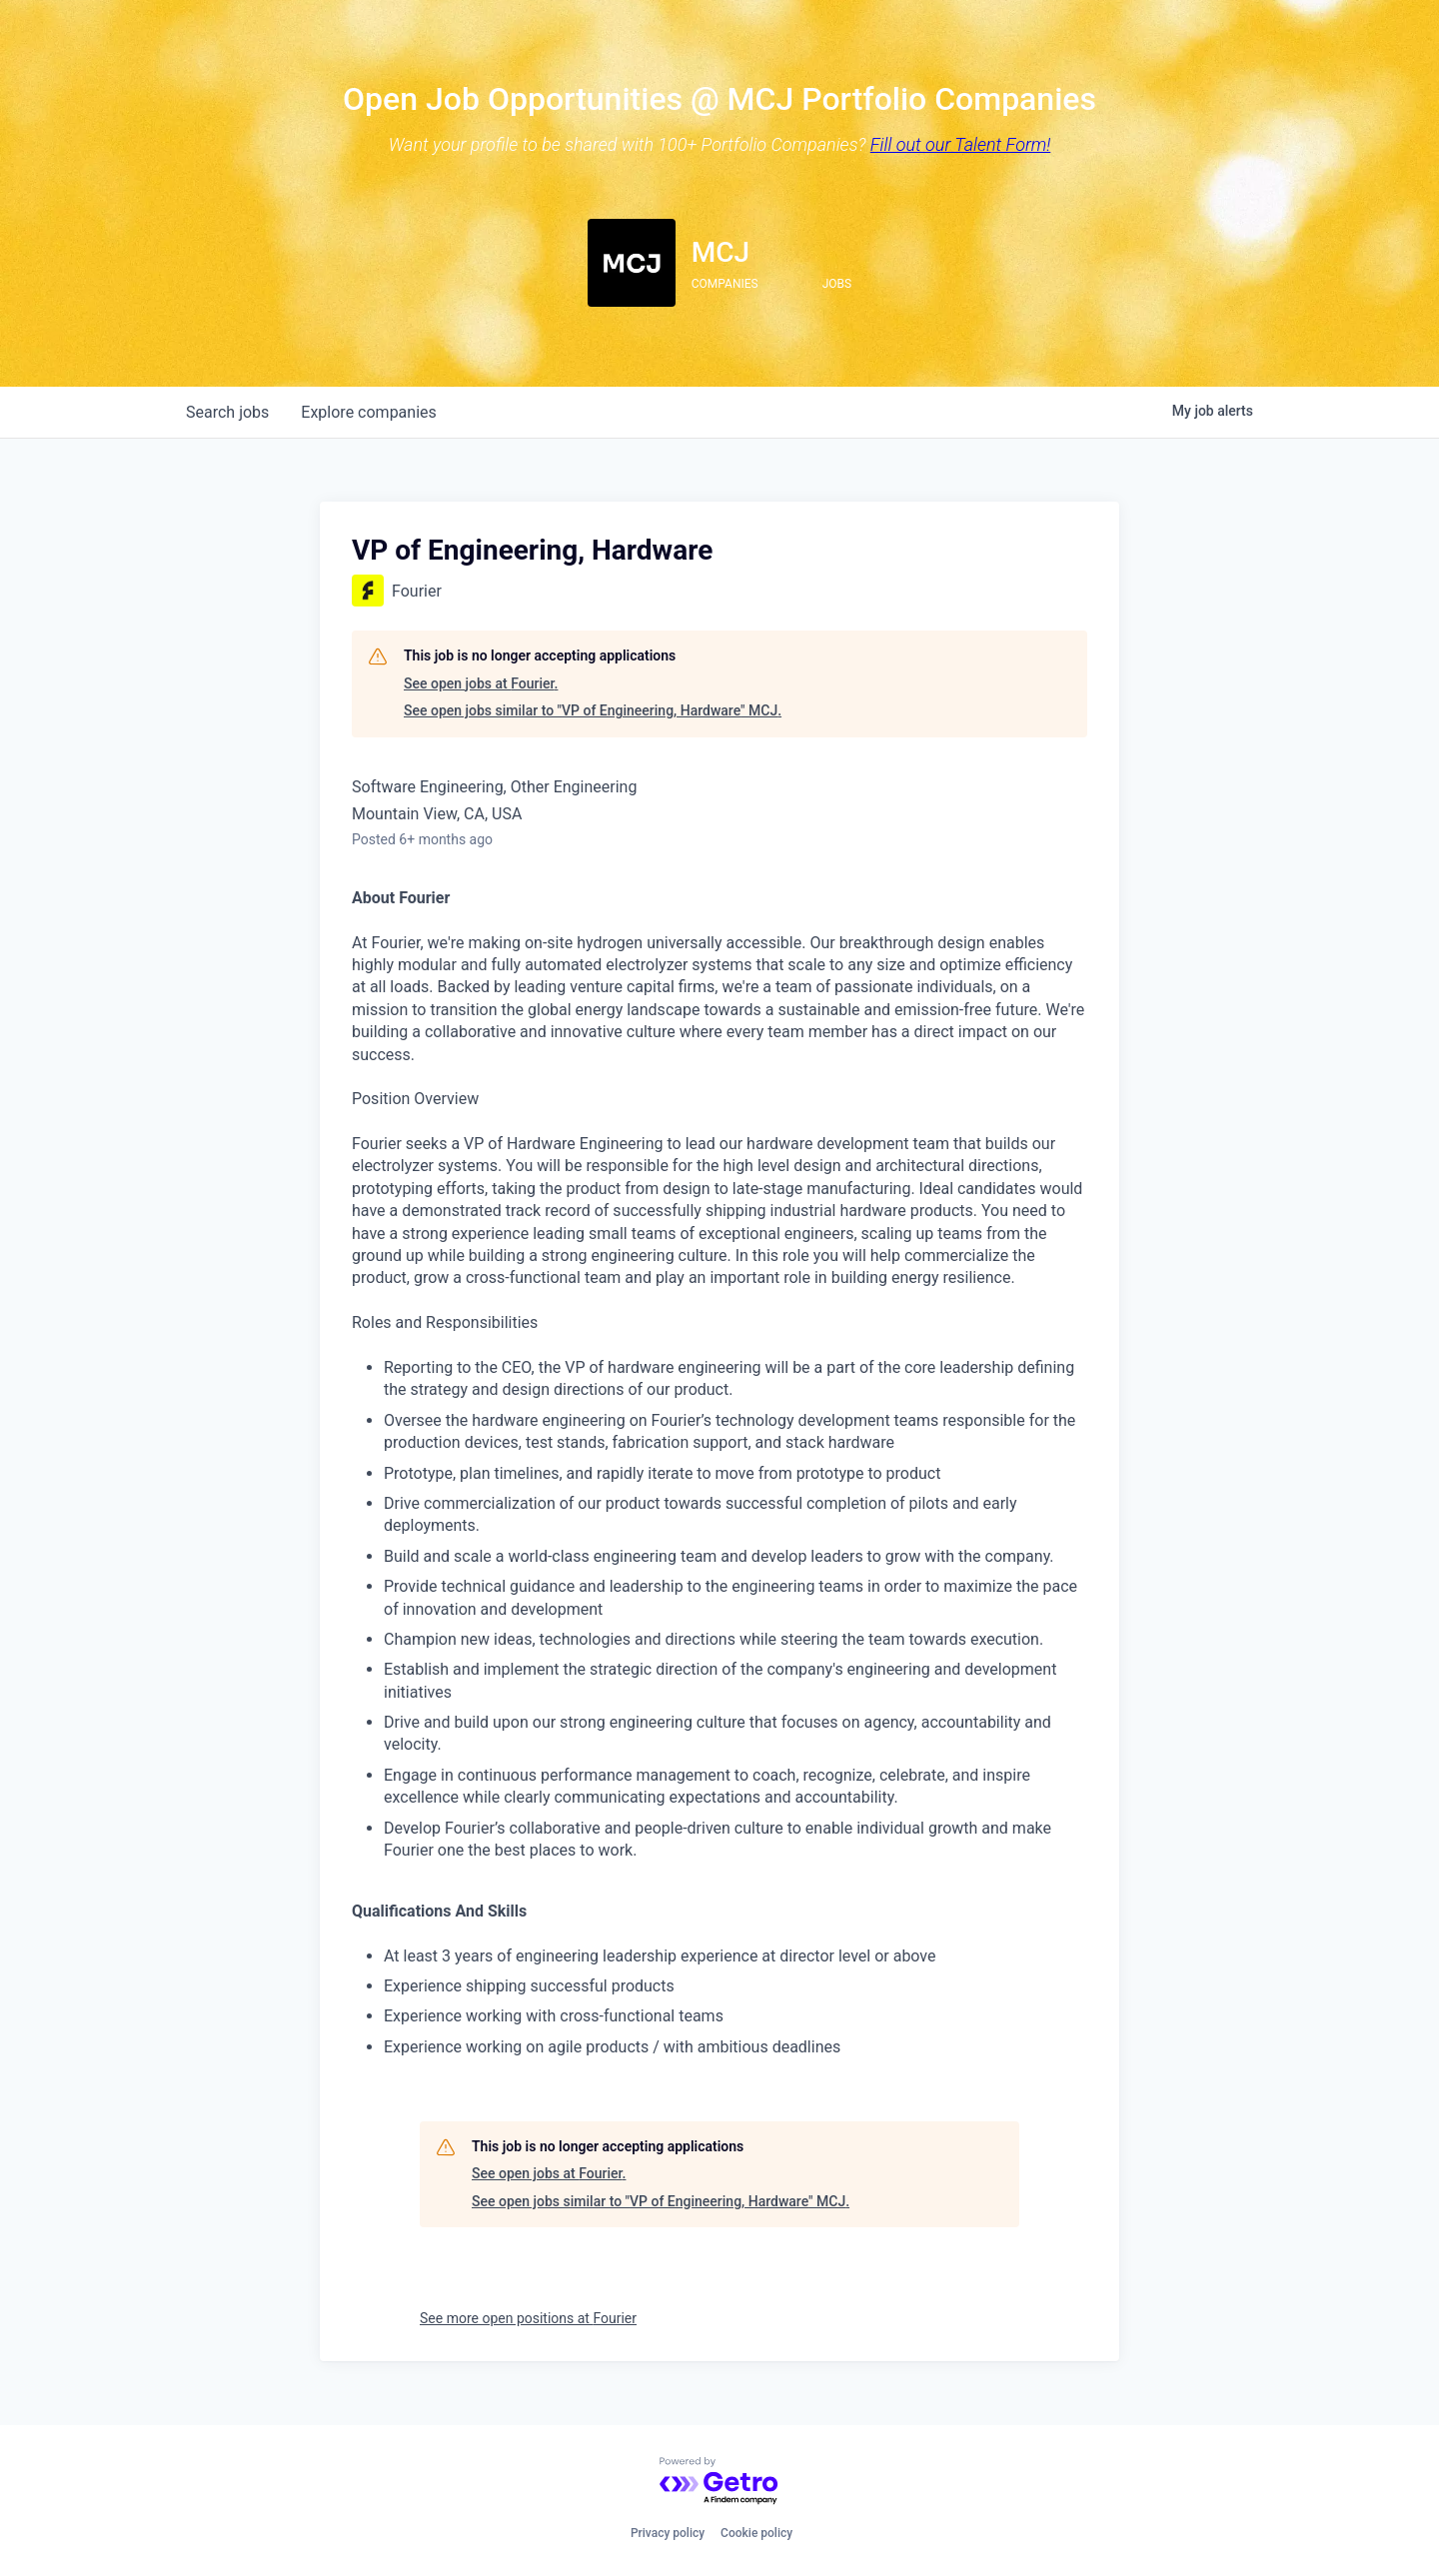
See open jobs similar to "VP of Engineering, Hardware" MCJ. (592, 710)
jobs (227, 412)
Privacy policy (668, 2533)
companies (368, 412)
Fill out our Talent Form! (960, 144)
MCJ (720, 252)
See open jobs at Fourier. (481, 683)
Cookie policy (756, 2533)
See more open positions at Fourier (528, 2318)
